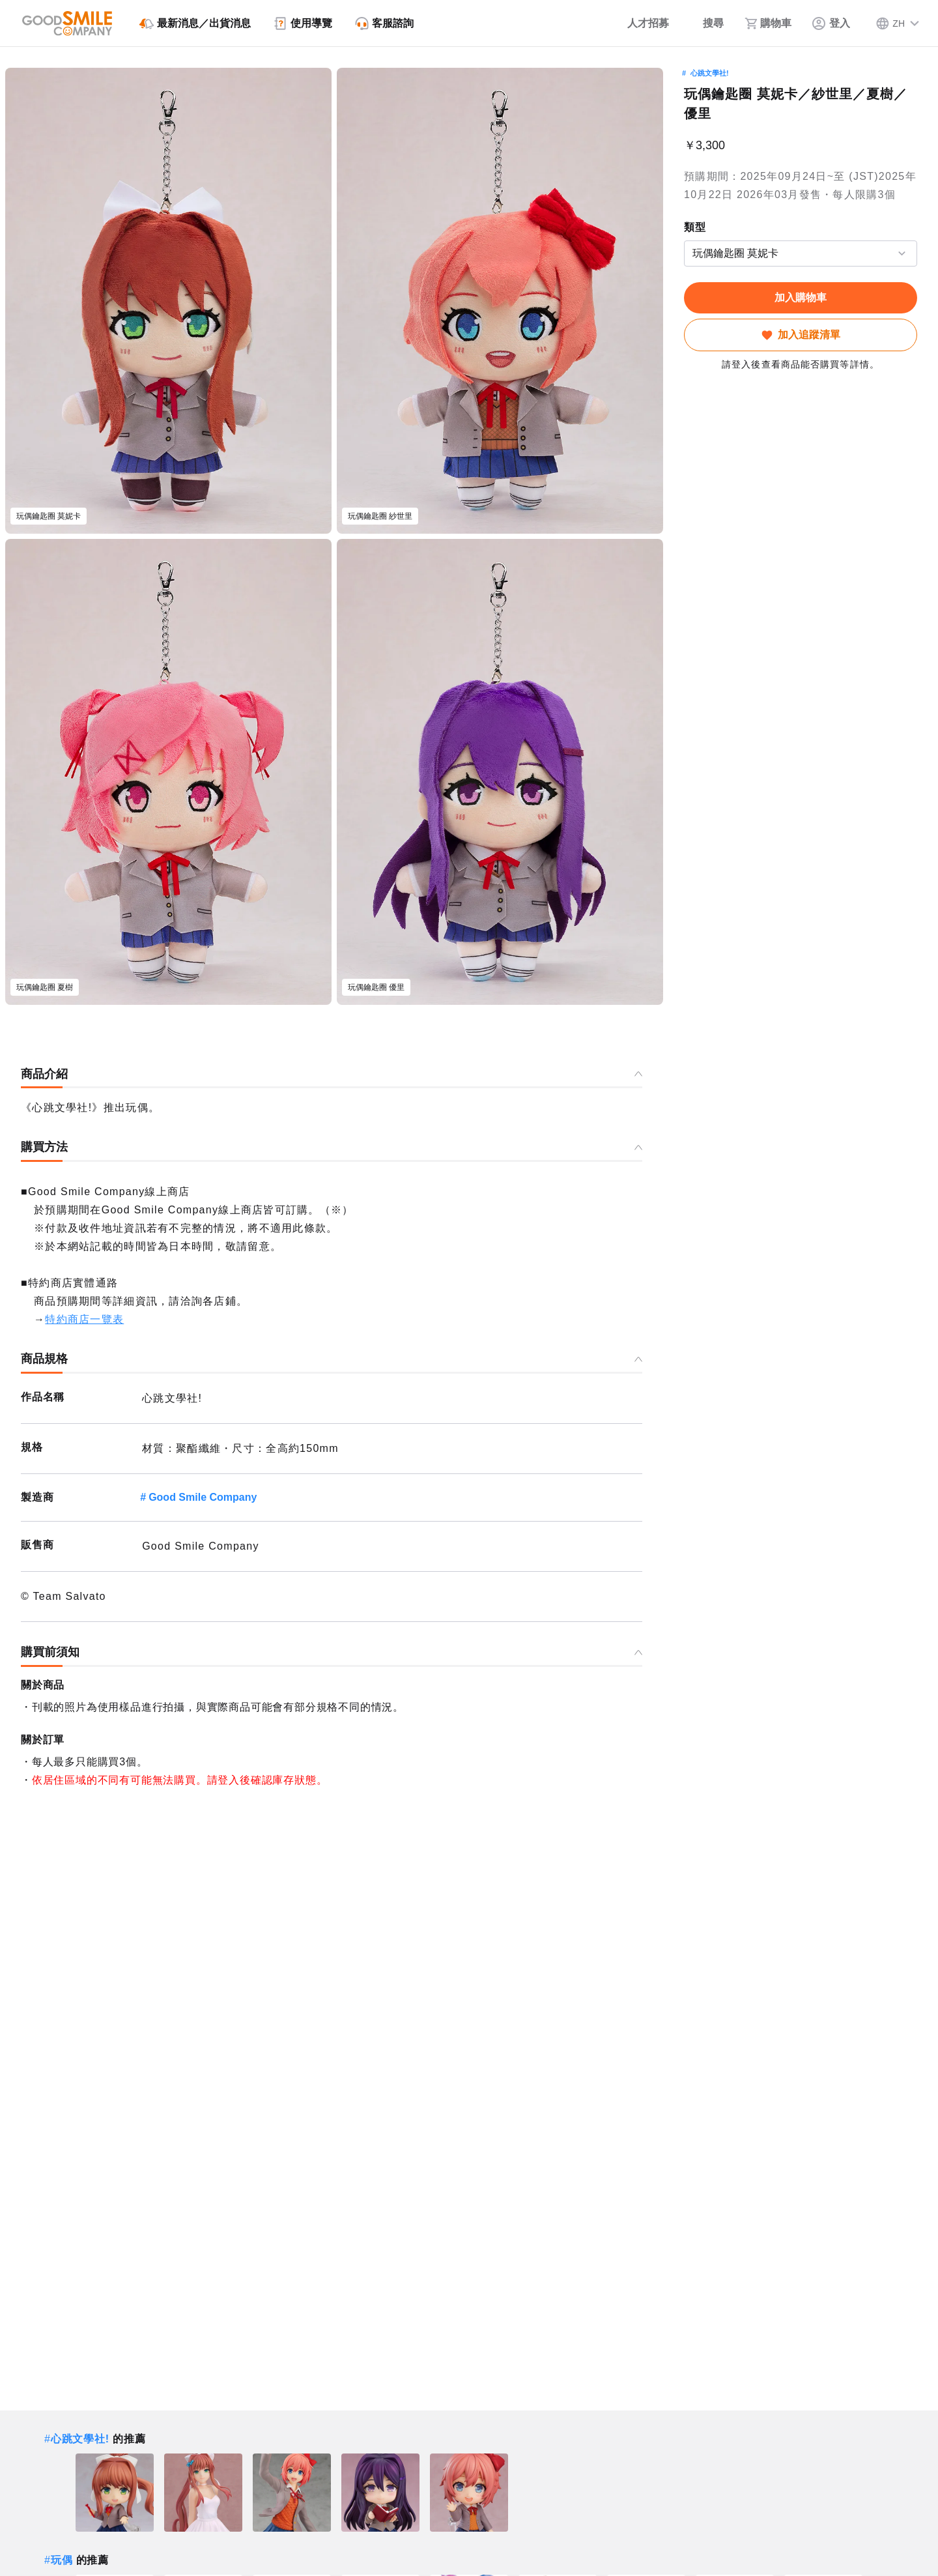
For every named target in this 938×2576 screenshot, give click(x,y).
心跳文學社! (709, 73)
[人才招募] (639, 23)
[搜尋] (707, 23)
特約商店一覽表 (84, 1319)
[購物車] (768, 23)
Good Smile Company (203, 1497)
